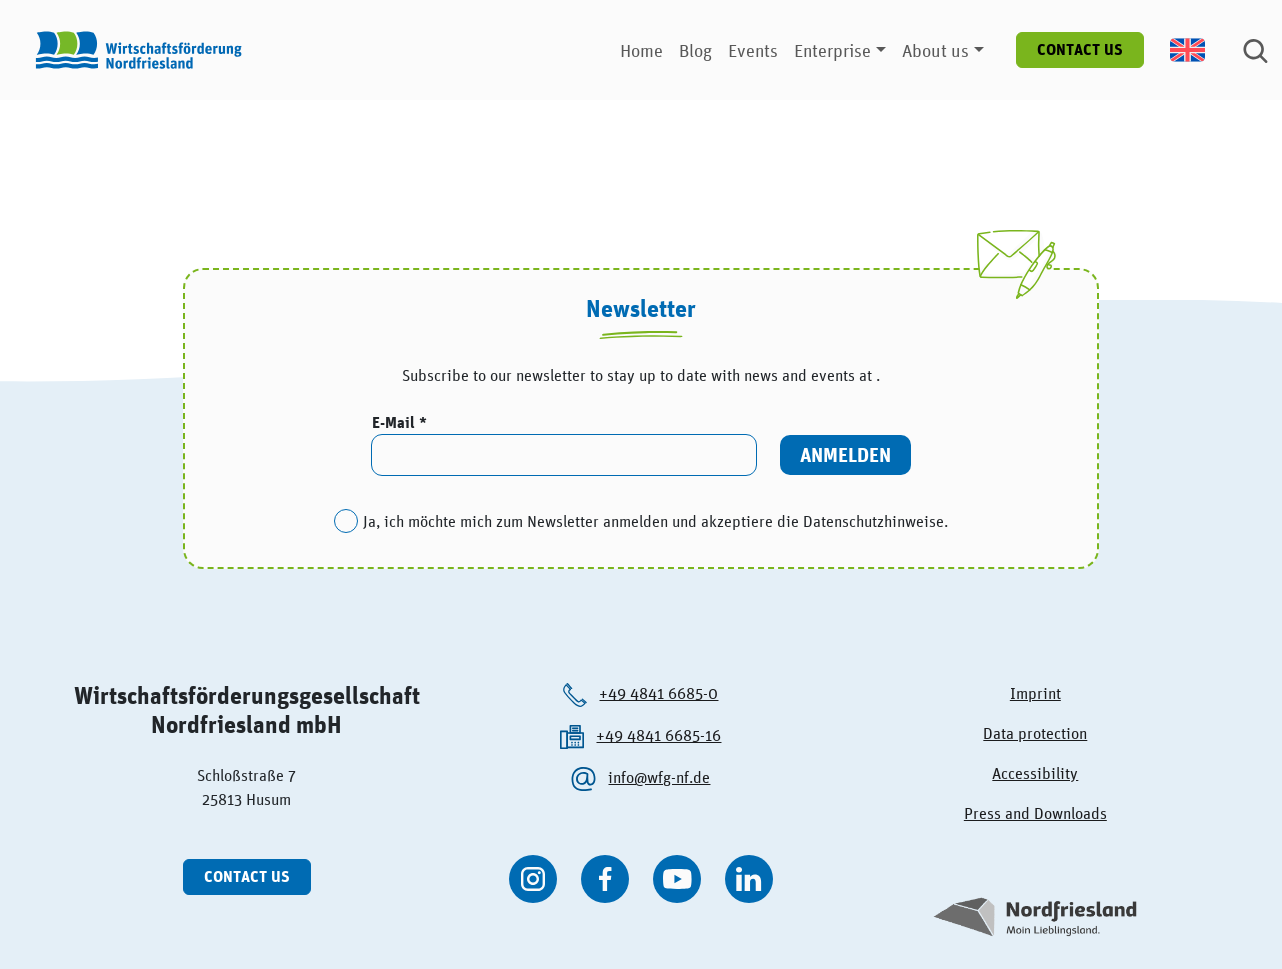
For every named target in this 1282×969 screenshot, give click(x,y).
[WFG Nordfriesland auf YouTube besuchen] (677, 879)
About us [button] (935, 50)
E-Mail (395, 422)
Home (641, 50)
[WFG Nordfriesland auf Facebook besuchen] (605, 879)
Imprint (1035, 693)
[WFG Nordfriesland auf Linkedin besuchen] (749, 879)
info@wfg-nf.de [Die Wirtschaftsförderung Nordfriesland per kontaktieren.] (659, 777)
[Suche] (1255, 50)
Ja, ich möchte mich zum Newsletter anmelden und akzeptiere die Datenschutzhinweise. (655, 521)
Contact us (1080, 49)
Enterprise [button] (832, 50)
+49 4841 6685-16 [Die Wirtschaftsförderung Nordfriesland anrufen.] (658, 735)
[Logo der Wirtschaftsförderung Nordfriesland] (134, 50)
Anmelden (845, 454)
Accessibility (1035, 773)
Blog (695, 50)
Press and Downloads (1035, 813)
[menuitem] (1198, 50)
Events (753, 50)
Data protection (1035, 733)
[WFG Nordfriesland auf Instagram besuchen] (533, 879)
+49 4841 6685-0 (658, 693)
